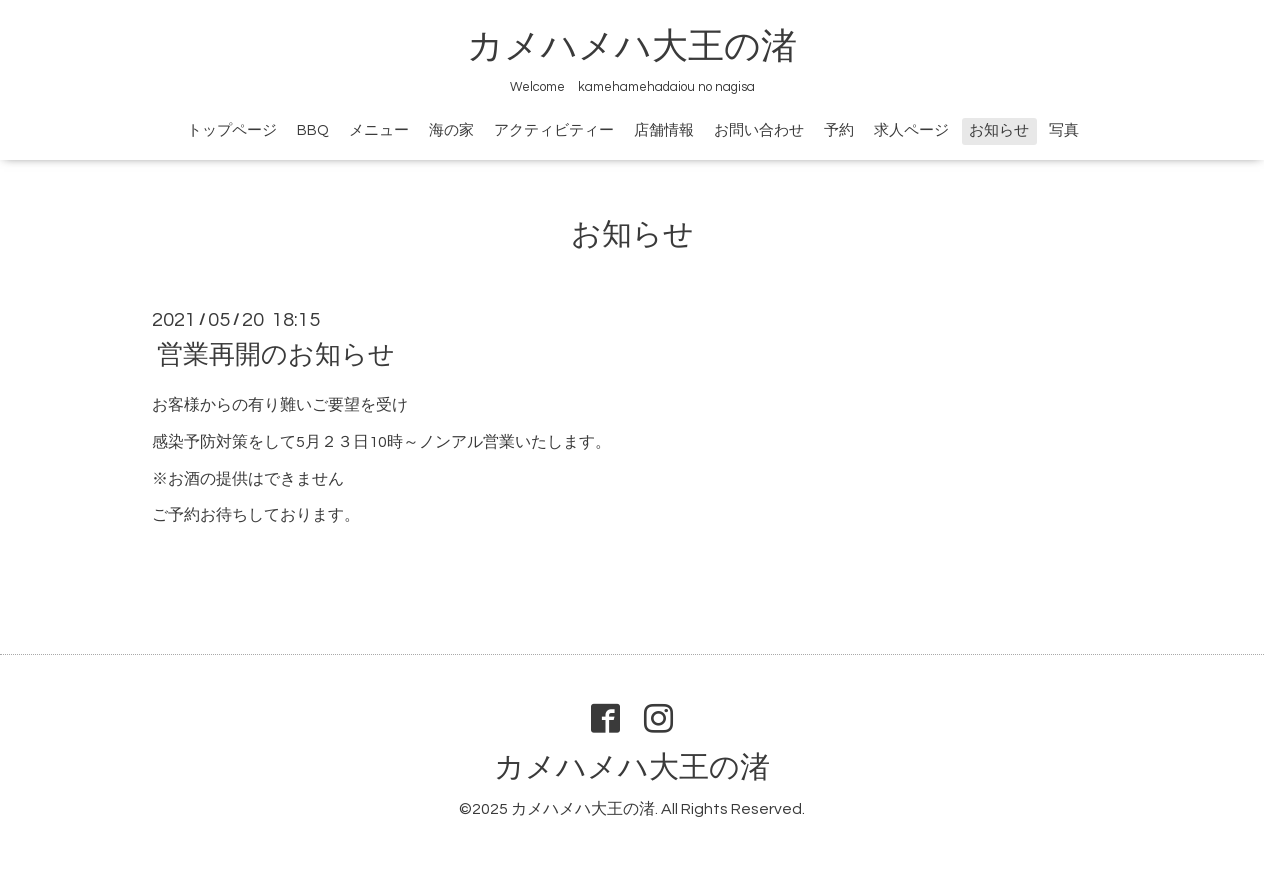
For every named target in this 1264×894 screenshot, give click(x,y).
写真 (1064, 130)
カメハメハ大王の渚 (632, 47)
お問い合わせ (759, 130)
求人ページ (911, 130)
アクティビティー (554, 130)
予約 (839, 130)
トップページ (232, 130)
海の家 (451, 130)
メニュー (379, 130)
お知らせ (999, 130)
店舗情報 (664, 130)
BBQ (313, 130)
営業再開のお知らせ (276, 355)
